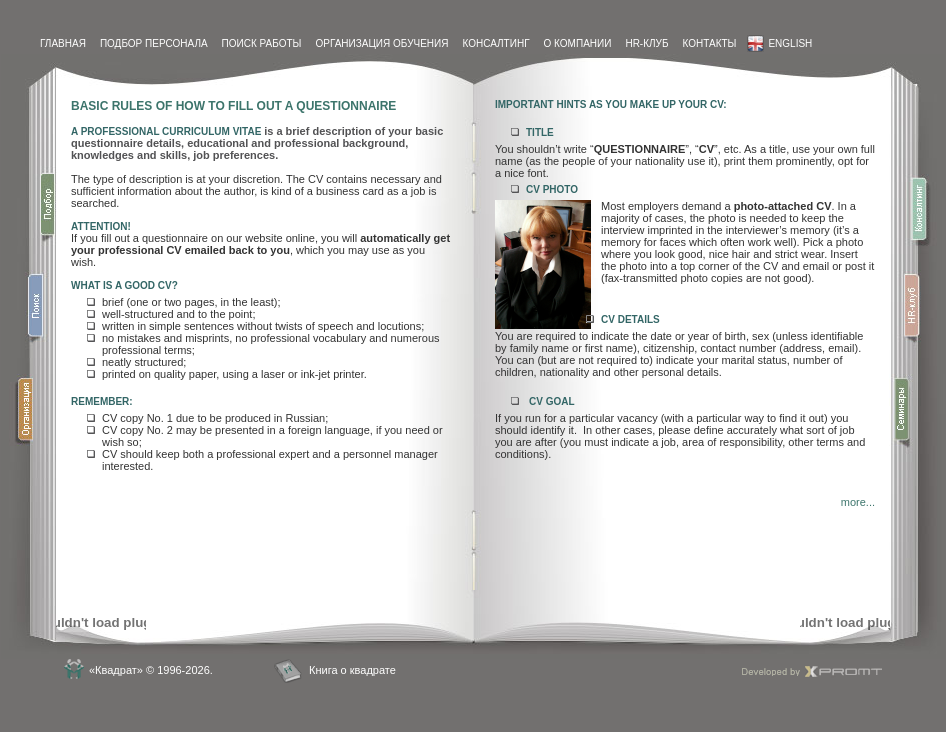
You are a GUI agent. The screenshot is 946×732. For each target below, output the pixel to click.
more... (858, 502)
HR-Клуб (646, 43)
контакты (709, 43)
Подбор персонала (154, 43)
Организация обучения (381, 43)
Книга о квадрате (352, 670)
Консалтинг (495, 43)
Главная (63, 43)
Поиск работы (262, 43)
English (779, 43)
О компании (578, 43)
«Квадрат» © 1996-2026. (151, 670)
